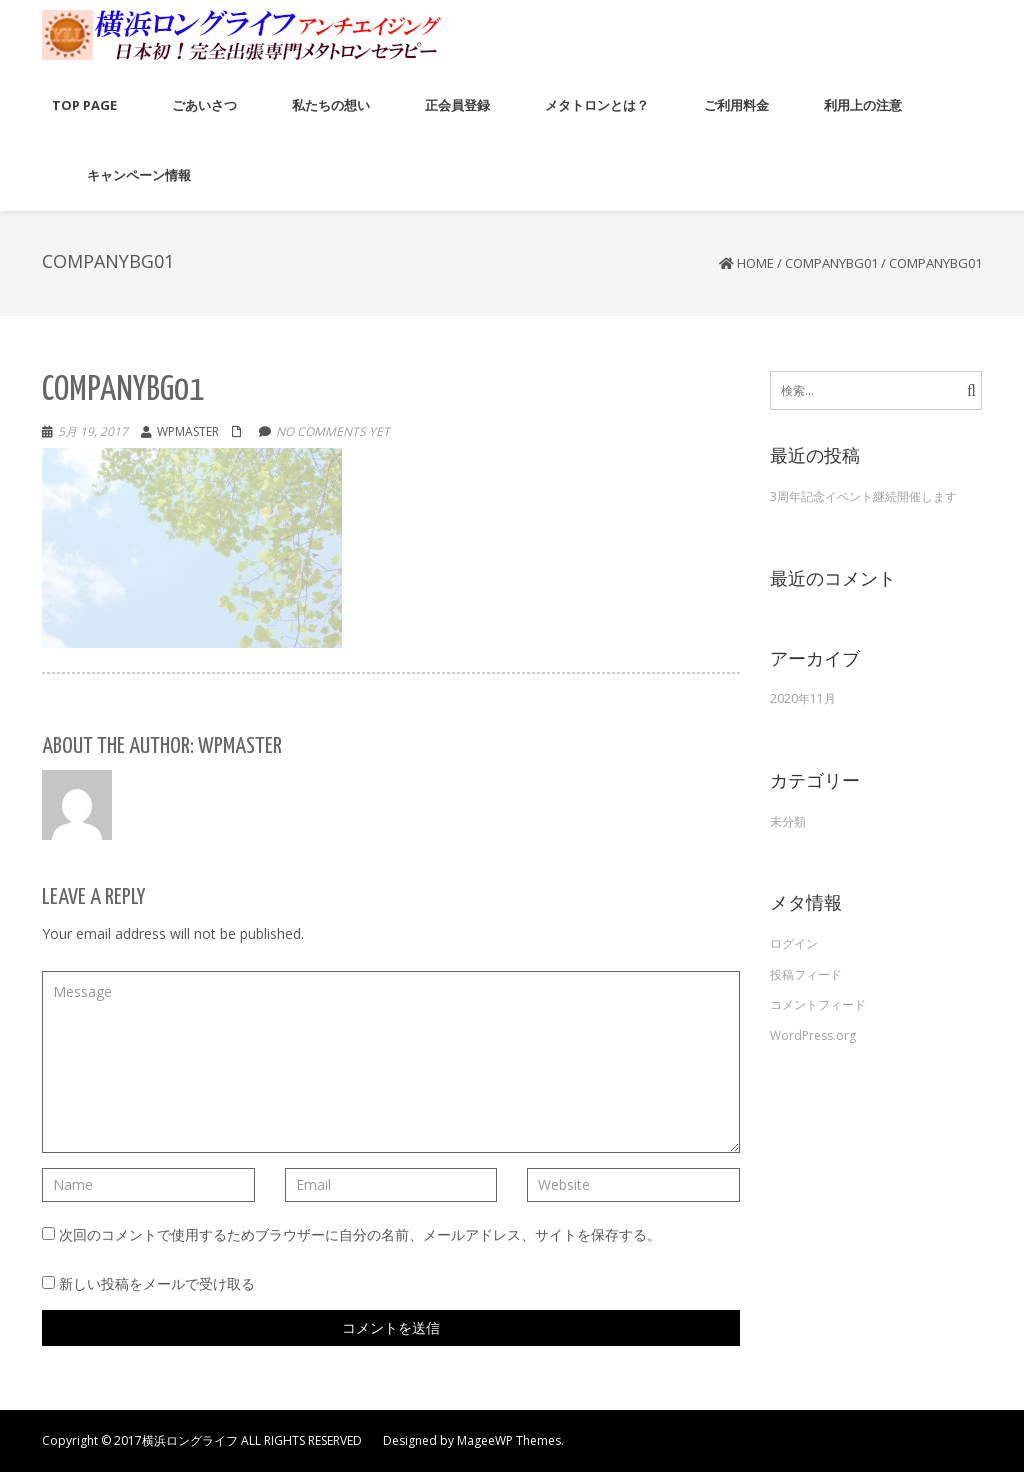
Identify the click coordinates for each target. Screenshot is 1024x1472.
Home (755, 263)
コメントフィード (818, 1004)
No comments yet (333, 431)
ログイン (794, 943)
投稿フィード (806, 974)
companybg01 (831, 263)
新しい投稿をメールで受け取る (157, 1283)
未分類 (788, 821)
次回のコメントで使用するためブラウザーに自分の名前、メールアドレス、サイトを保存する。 (360, 1234)
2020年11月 (803, 698)
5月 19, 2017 (93, 431)
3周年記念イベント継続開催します (863, 496)
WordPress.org (813, 1035)
